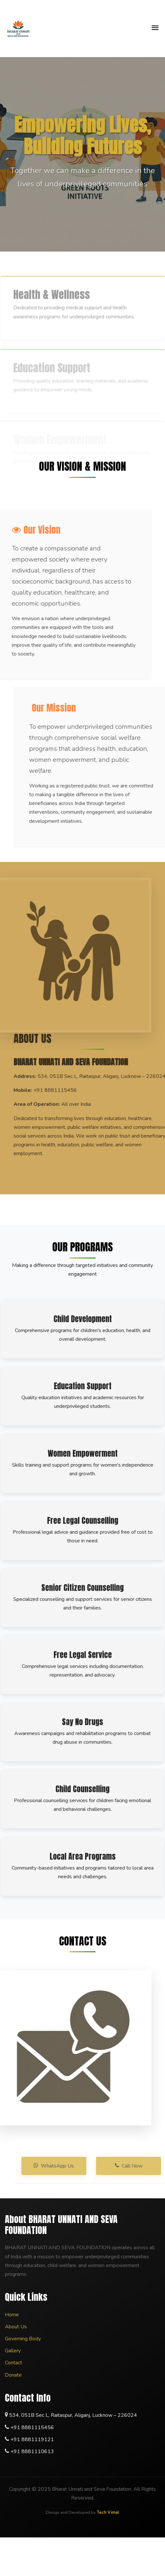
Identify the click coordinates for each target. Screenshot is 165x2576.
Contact (13, 2362)
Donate (13, 2375)
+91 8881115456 (32, 2427)
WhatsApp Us (67, 2165)
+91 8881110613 (32, 2451)
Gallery (13, 2350)
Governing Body (23, 2338)
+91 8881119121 (32, 2439)
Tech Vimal (108, 2512)
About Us (16, 2326)
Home (12, 2314)
